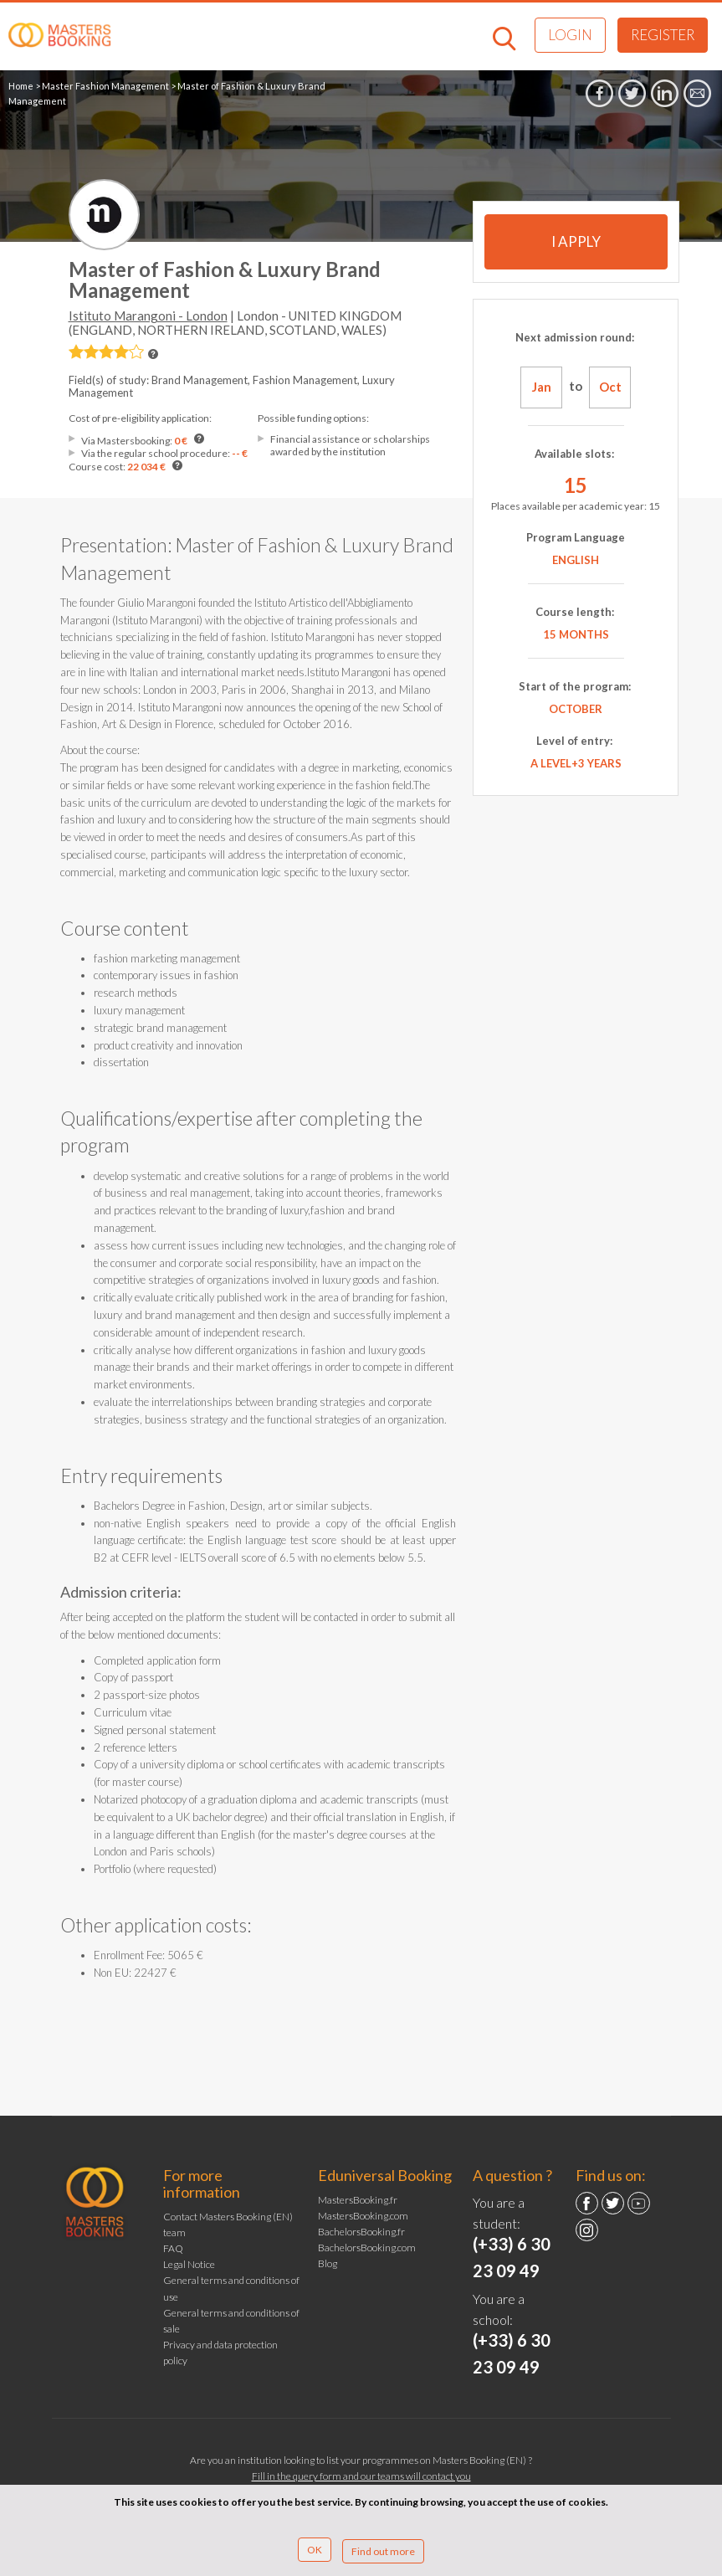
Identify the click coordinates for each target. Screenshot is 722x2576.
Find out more (383, 2551)
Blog (327, 2263)
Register (662, 35)
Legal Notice (189, 2264)
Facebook (587, 2203)
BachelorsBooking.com (367, 2247)
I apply (576, 241)
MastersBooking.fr (357, 2200)
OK (314, 2549)
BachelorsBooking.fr (361, 2231)
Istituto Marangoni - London (148, 315)
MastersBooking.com (363, 2215)
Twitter (613, 2203)
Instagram (587, 2230)
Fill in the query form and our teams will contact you (361, 2476)
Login (570, 35)
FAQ (173, 2248)
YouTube (638, 2203)
